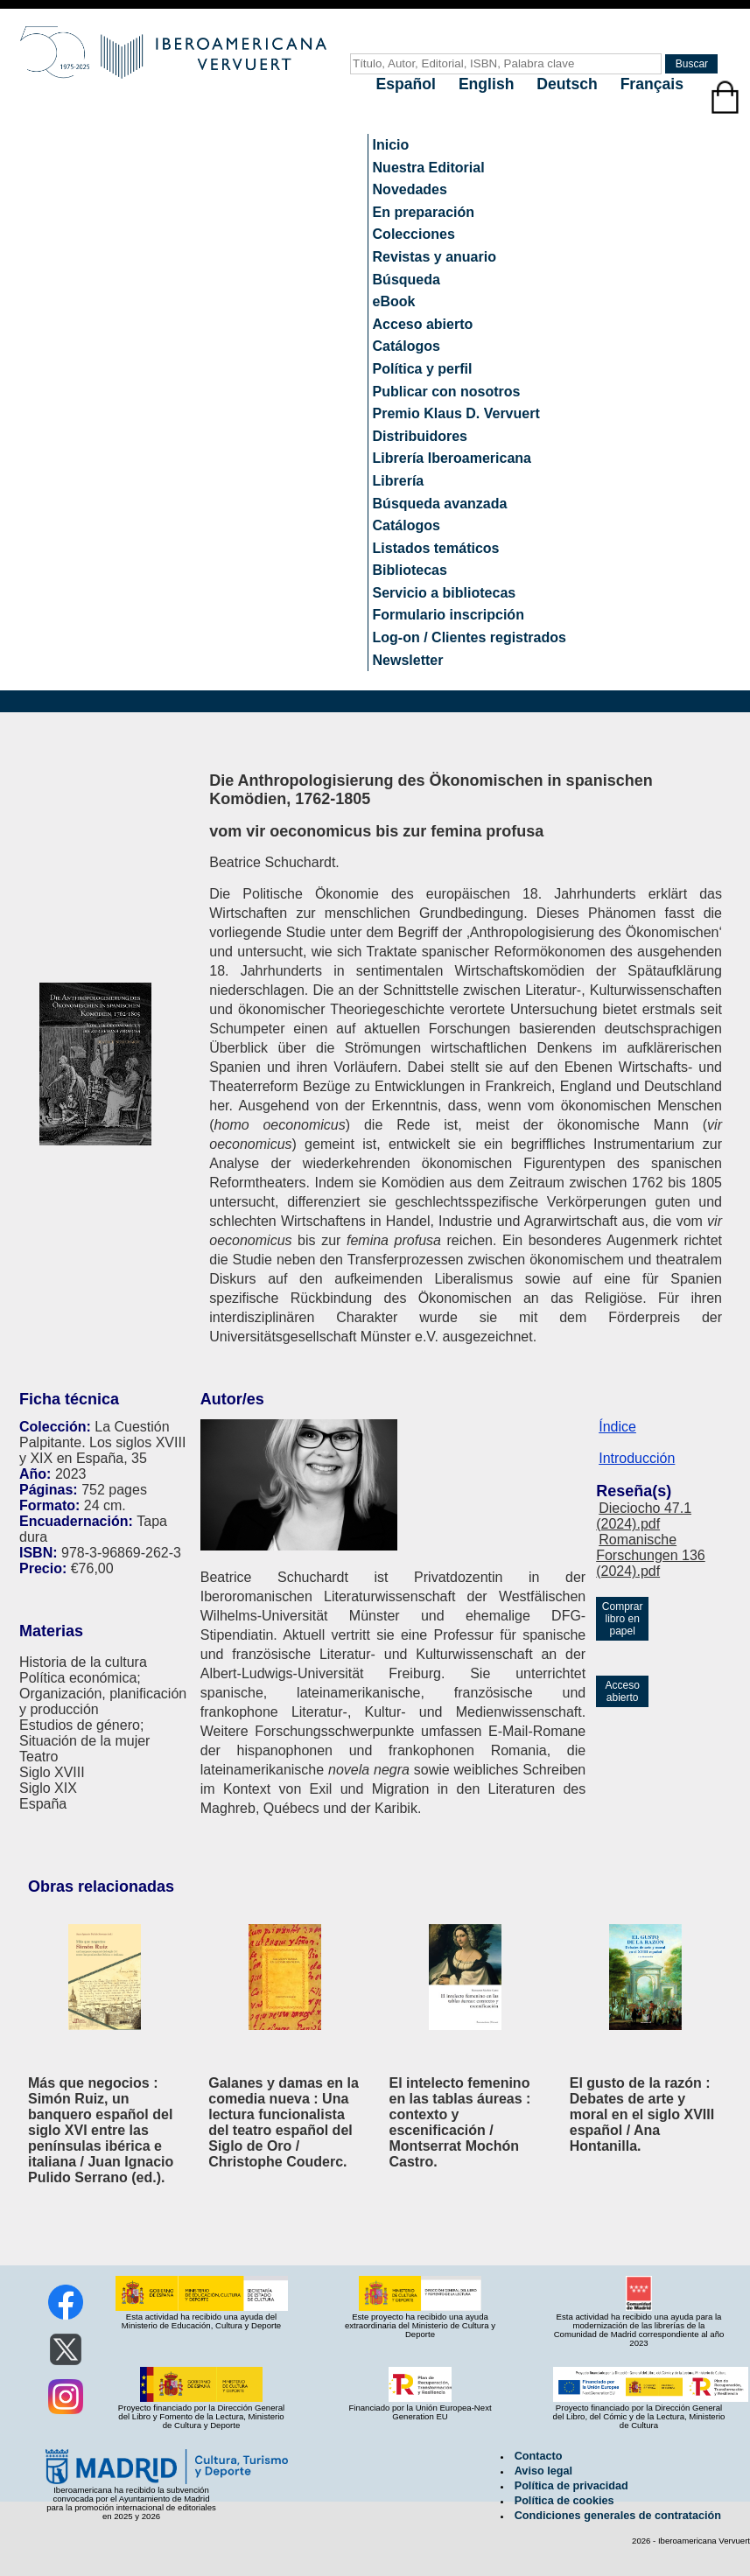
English (488, 84)
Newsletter (408, 660)
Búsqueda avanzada (440, 503)
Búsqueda (406, 279)
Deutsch (568, 84)
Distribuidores (420, 436)
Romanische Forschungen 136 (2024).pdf (650, 1555)
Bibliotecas (410, 570)
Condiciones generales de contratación (618, 2516)
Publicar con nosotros (447, 391)
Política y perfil (423, 368)
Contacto (539, 2456)
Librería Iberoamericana (452, 458)
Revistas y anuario (434, 256)
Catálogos (406, 346)
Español (408, 84)
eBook (394, 301)
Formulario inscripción (448, 614)
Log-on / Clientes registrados (469, 637)
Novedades (410, 189)
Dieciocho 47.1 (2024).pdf (643, 1516)
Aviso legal (543, 2471)
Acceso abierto (423, 324)
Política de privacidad (571, 2486)
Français (651, 84)
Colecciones (414, 234)
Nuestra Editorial (429, 167)
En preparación (423, 212)
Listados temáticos (436, 548)
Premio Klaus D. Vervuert (456, 413)
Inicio (391, 144)
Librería (398, 480)
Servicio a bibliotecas (444, 592)
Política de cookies (564, 2501)
